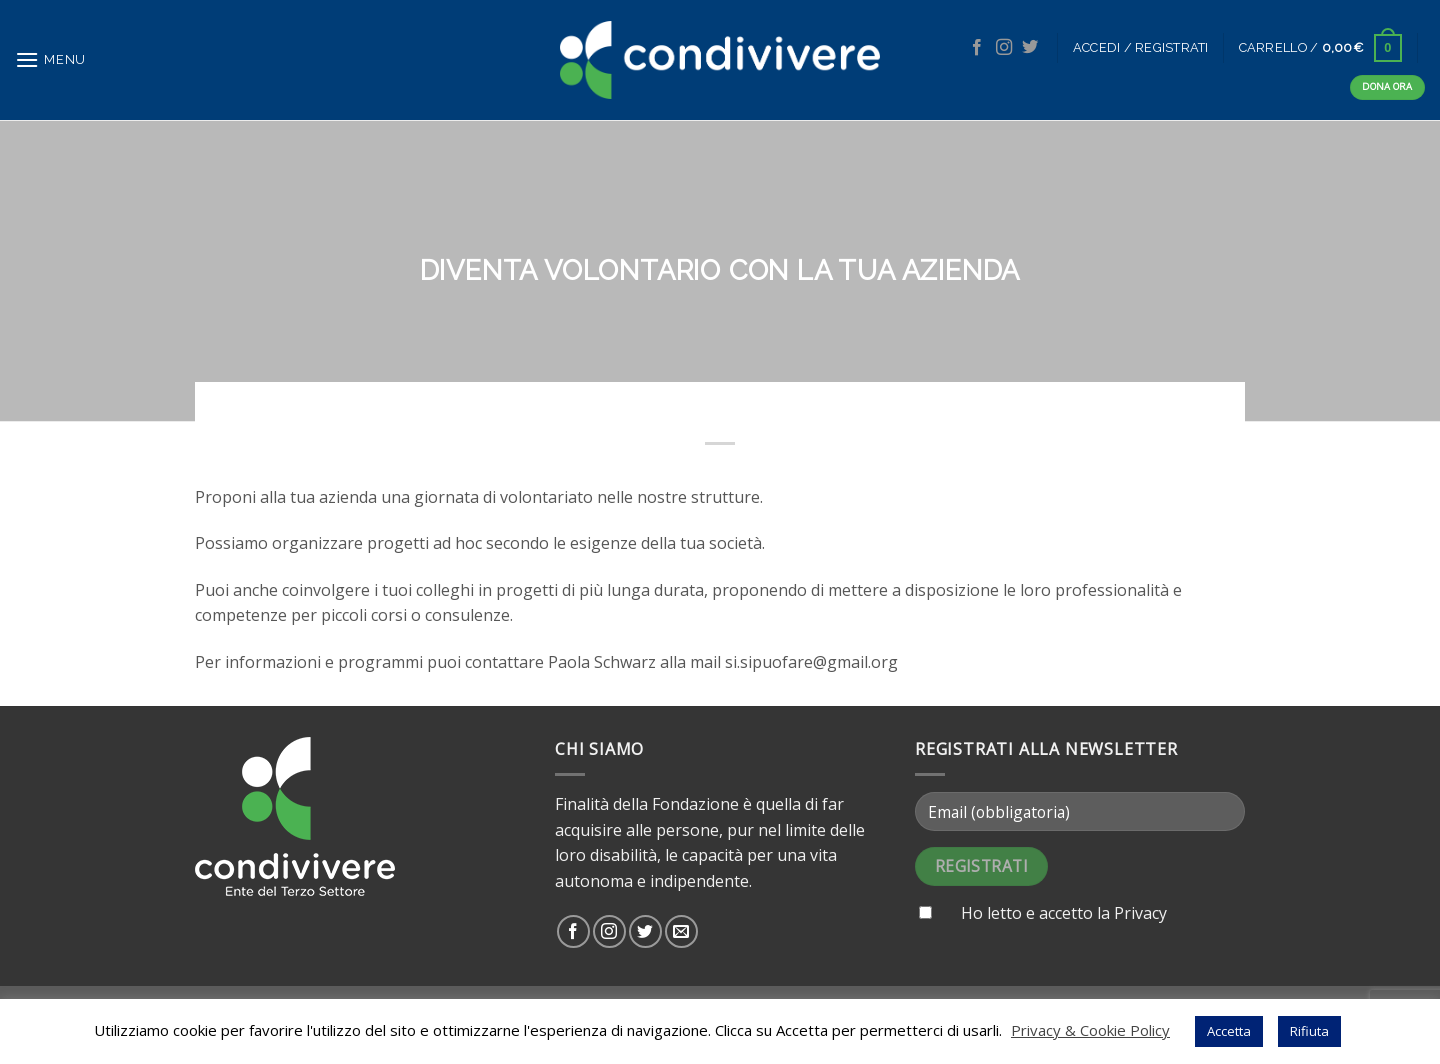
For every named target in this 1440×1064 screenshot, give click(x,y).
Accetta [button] (1229, 1031)
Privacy (1140, 913)
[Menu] (50, 59)
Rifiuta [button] (1309, 1031)
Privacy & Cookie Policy (1090, 1030)
